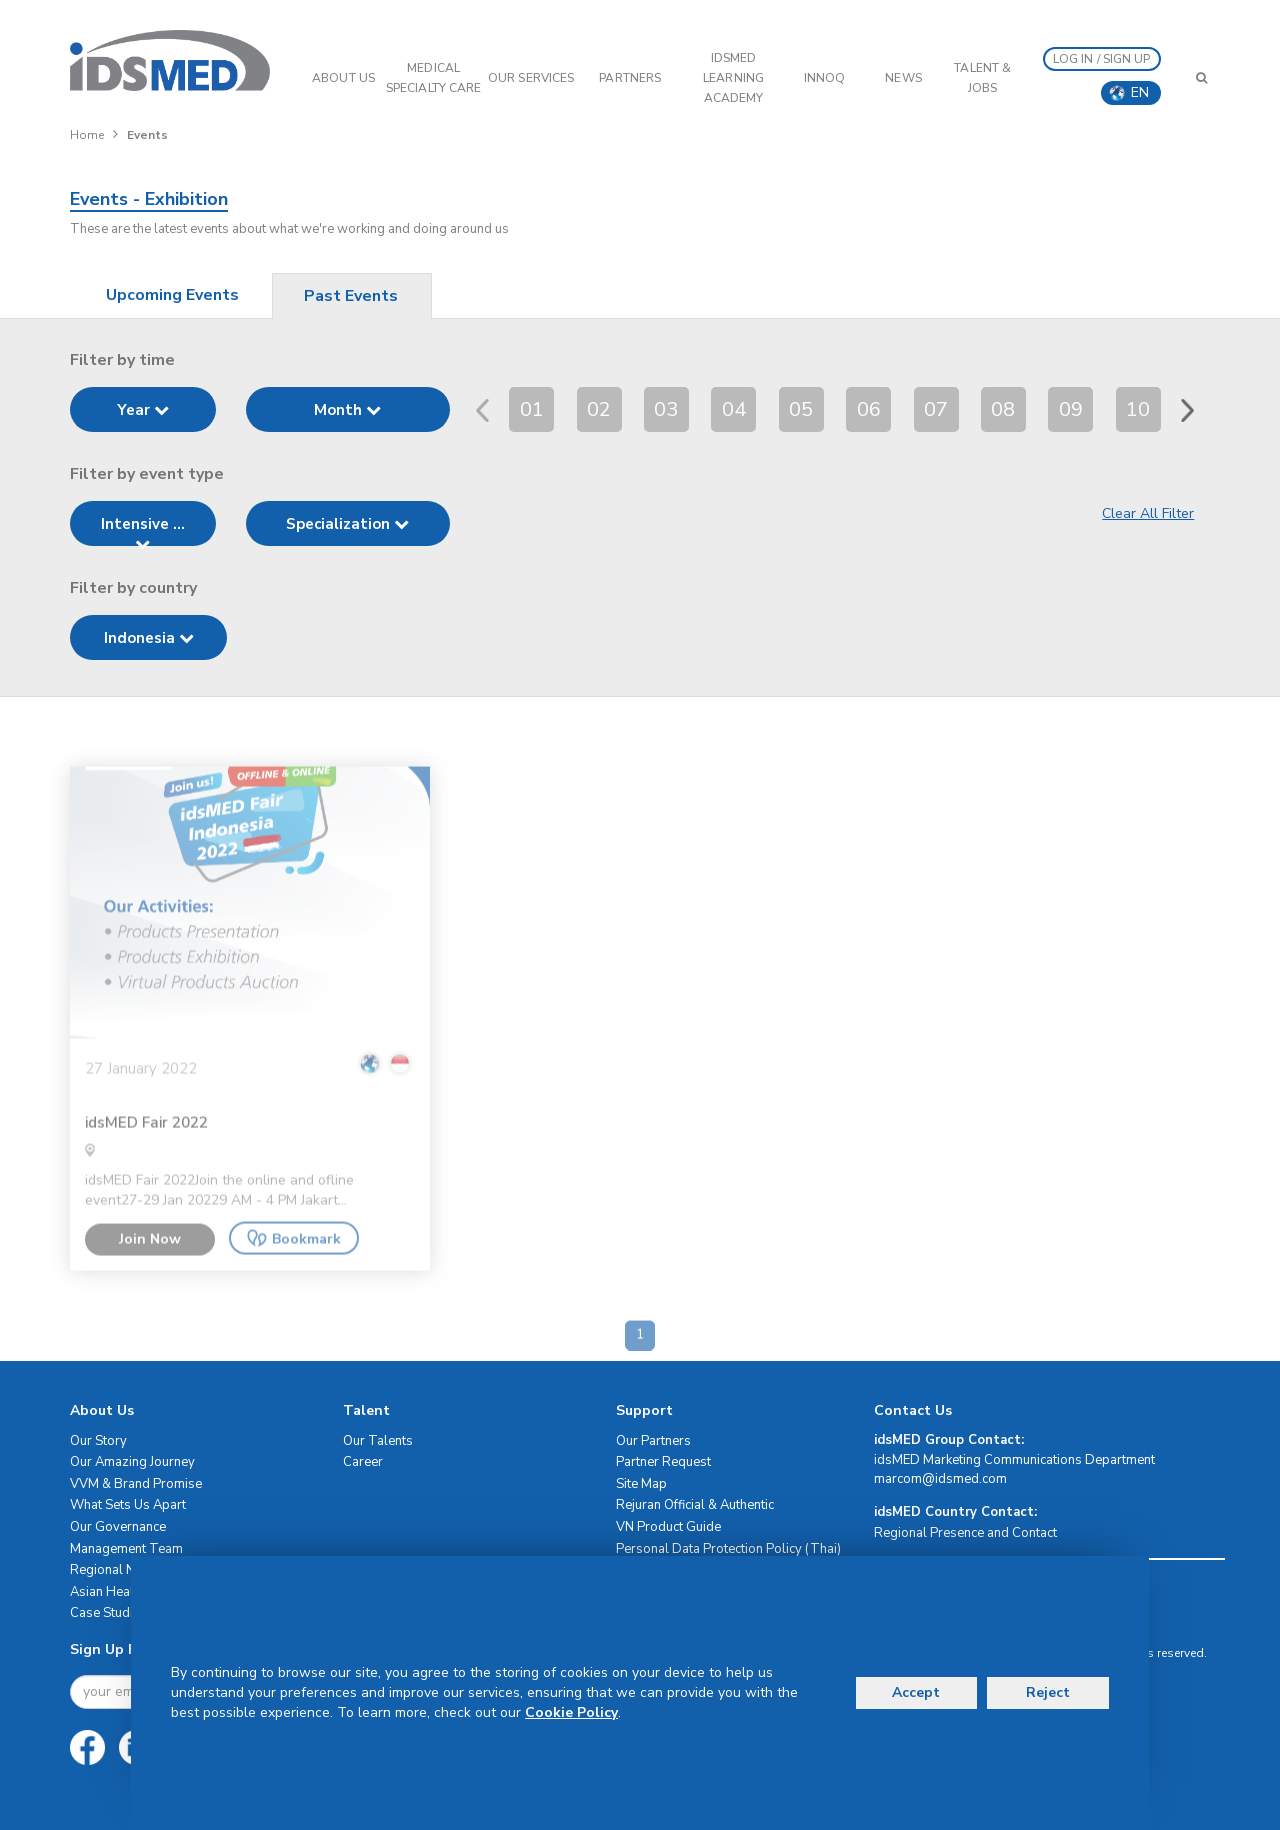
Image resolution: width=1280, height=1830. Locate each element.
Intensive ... (143, 530)
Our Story (98, 1441)
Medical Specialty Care (433, 78)
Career (363, 1462)
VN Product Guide (668, 1527)
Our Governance (118, 1527)
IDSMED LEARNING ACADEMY (733, 78)
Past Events (351, 296)
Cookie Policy (571, 1712)
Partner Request (663, 1462)
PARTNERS (630, 78)
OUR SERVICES (531, 78)
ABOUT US (343, 78)
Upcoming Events (172, 295)
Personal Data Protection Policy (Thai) (728, 1549)
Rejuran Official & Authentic (695, 1505)
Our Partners (653, 1441)
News (903, 78)
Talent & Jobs (982, 78)
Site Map (641, 1484)
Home (87, 135)
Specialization (347, 524)
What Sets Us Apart (128, 1505)
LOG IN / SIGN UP (1102, 59)
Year (143, 410)
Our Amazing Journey (132, 1462)
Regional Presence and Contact (965, 1533)
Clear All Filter (1148, 513)
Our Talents (378, 1441)
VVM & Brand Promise (136, 1484)
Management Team (126, 1549)
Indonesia (149, 638)
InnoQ (825, 78)
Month (347, 410)
